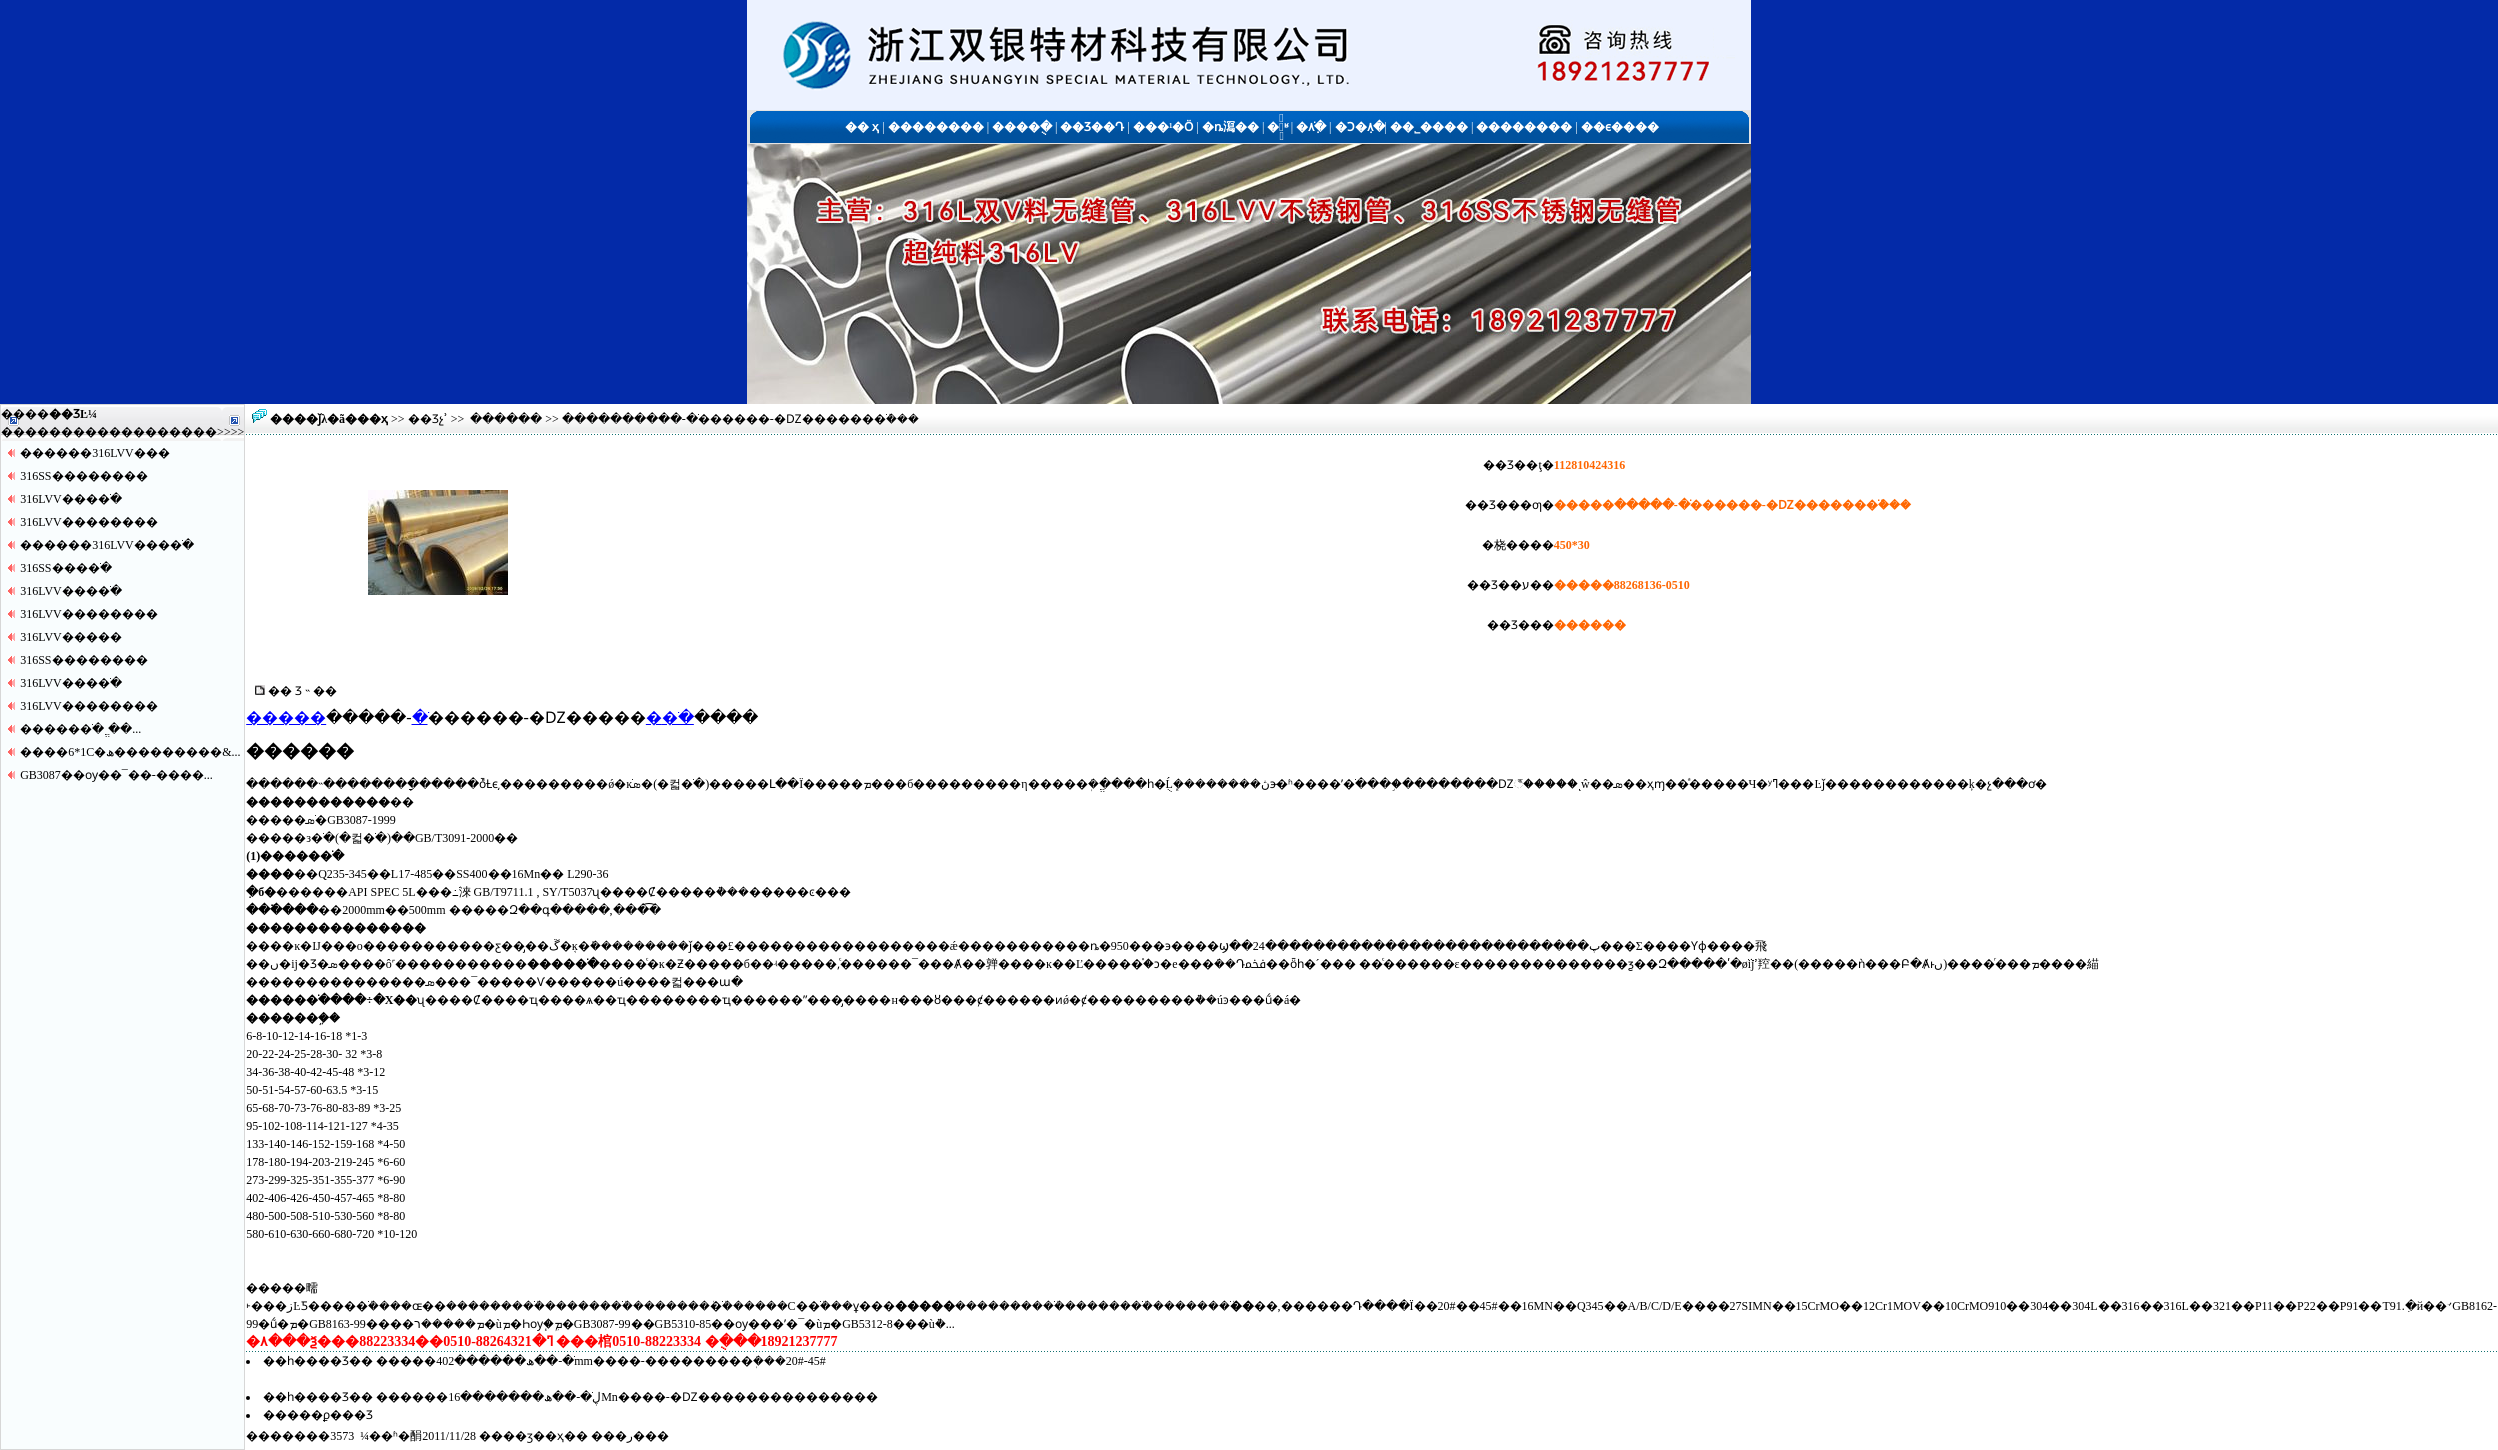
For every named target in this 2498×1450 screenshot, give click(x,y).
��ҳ (372, 419)
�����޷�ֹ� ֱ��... (80, 729)
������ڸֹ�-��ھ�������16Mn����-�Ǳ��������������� (627, 1397)
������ (506, 419)
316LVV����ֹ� (71, 499)
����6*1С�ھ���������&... (130, 752)
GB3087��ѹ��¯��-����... (116, 775)
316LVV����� (71, 637)
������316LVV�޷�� (95, 453)
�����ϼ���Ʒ (318, 1415)
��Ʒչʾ (428, 419)
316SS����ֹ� (65, 568)
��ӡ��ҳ (533, 1436)
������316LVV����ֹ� (107, 545)
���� (193, 432)
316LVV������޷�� (89, 522)
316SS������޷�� (83, 476)
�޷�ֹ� (670, 717)
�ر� (630, 1436)
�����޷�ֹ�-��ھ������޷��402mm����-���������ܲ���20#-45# (601, 1361)
